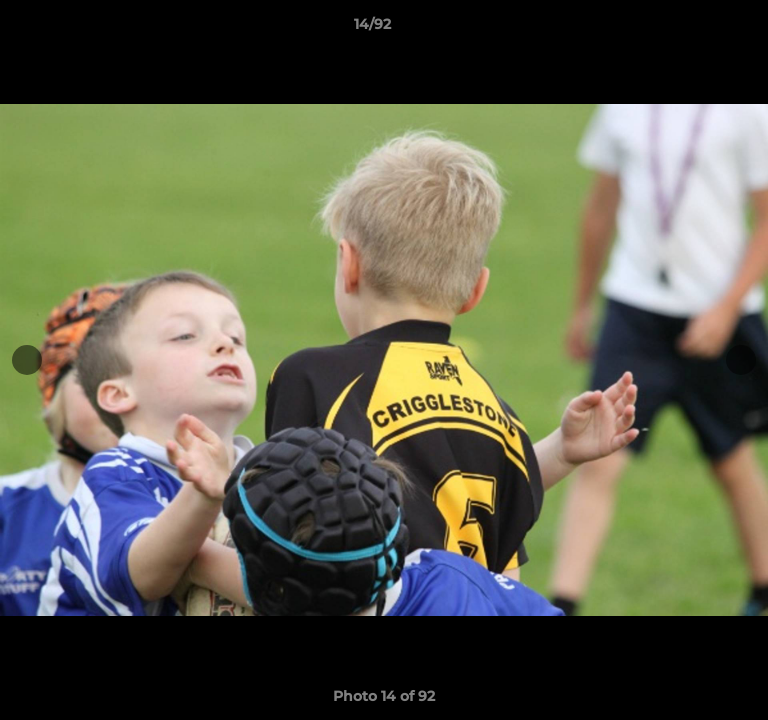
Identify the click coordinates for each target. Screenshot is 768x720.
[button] (696, 29)
